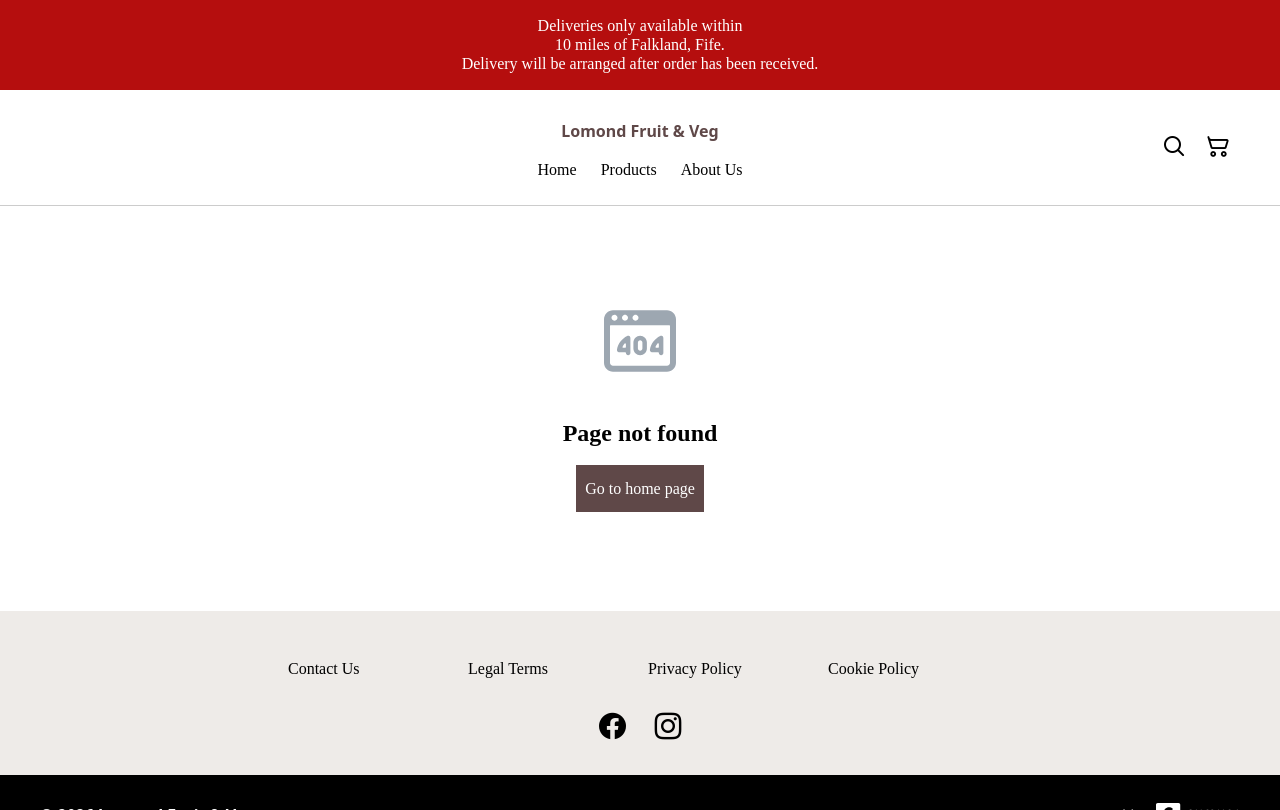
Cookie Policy (873, 668)
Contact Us (324, 668)
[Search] (1174, 147)
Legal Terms (508, 668)
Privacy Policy (695, 668)
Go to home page (640, 488)
